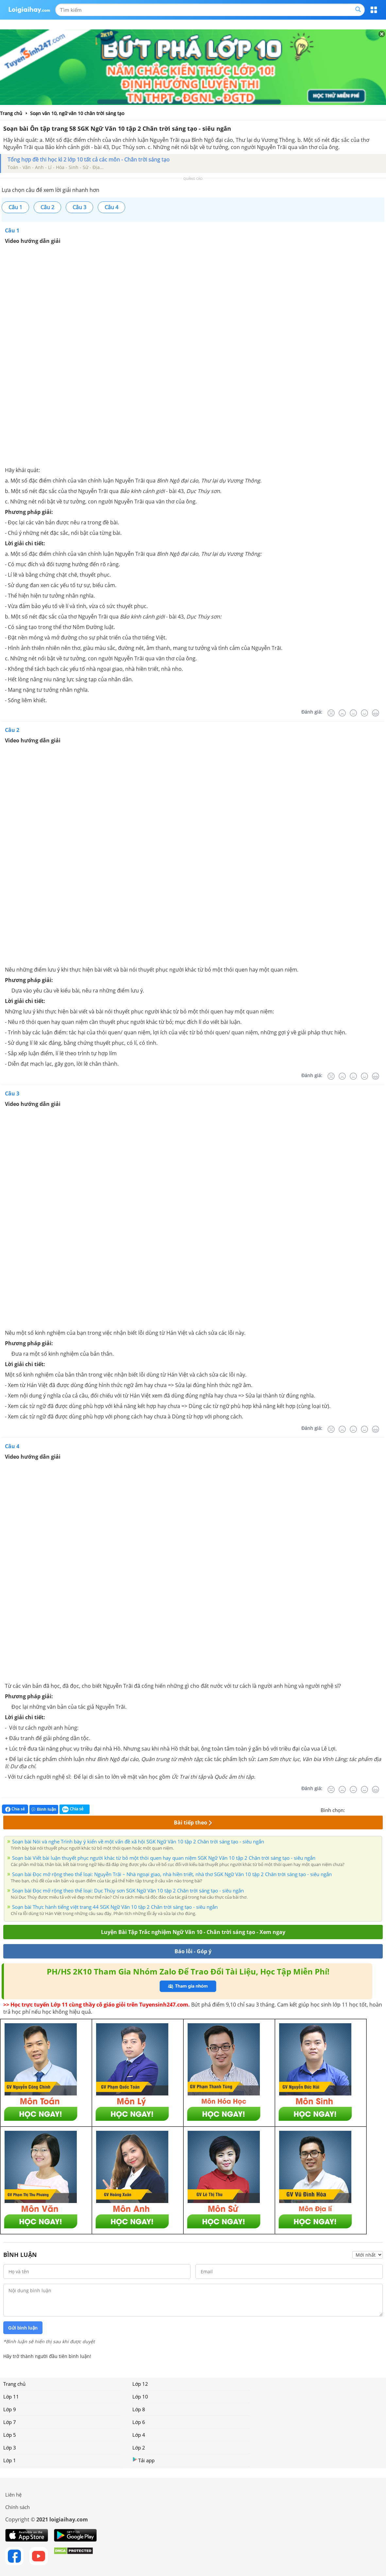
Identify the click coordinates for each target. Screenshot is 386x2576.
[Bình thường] (353, 713)
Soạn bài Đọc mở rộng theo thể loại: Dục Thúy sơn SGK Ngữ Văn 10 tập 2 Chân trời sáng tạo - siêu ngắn (128, 1890)
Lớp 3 (9, 2447)
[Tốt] (364, 713)
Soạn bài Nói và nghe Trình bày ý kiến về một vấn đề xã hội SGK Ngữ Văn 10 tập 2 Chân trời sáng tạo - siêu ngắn (138, 1841)
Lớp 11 (11, 2396)
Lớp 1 (9, 2460)
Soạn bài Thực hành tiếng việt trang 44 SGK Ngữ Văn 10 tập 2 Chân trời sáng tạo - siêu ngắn (115, 1907)
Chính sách (17, 2507)
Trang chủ (14, 2384)
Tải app (143, 2460)
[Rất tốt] (375, 713)
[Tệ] (342, 713)
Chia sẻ (15, 1809)
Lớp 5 (9, 2435)
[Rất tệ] (331, 713)
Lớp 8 (138, 2409)
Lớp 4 (138, 2435)
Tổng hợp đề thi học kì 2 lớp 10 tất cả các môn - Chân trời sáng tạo (89, 159)
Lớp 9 (9, 2409)
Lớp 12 (140, 2384)
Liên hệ (13, 2494)
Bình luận (43, 1809)
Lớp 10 (140, 2396)
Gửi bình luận (23, 2327)
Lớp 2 (138, 2447)
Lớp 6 (138, 2422)
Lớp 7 (9, 2422)
